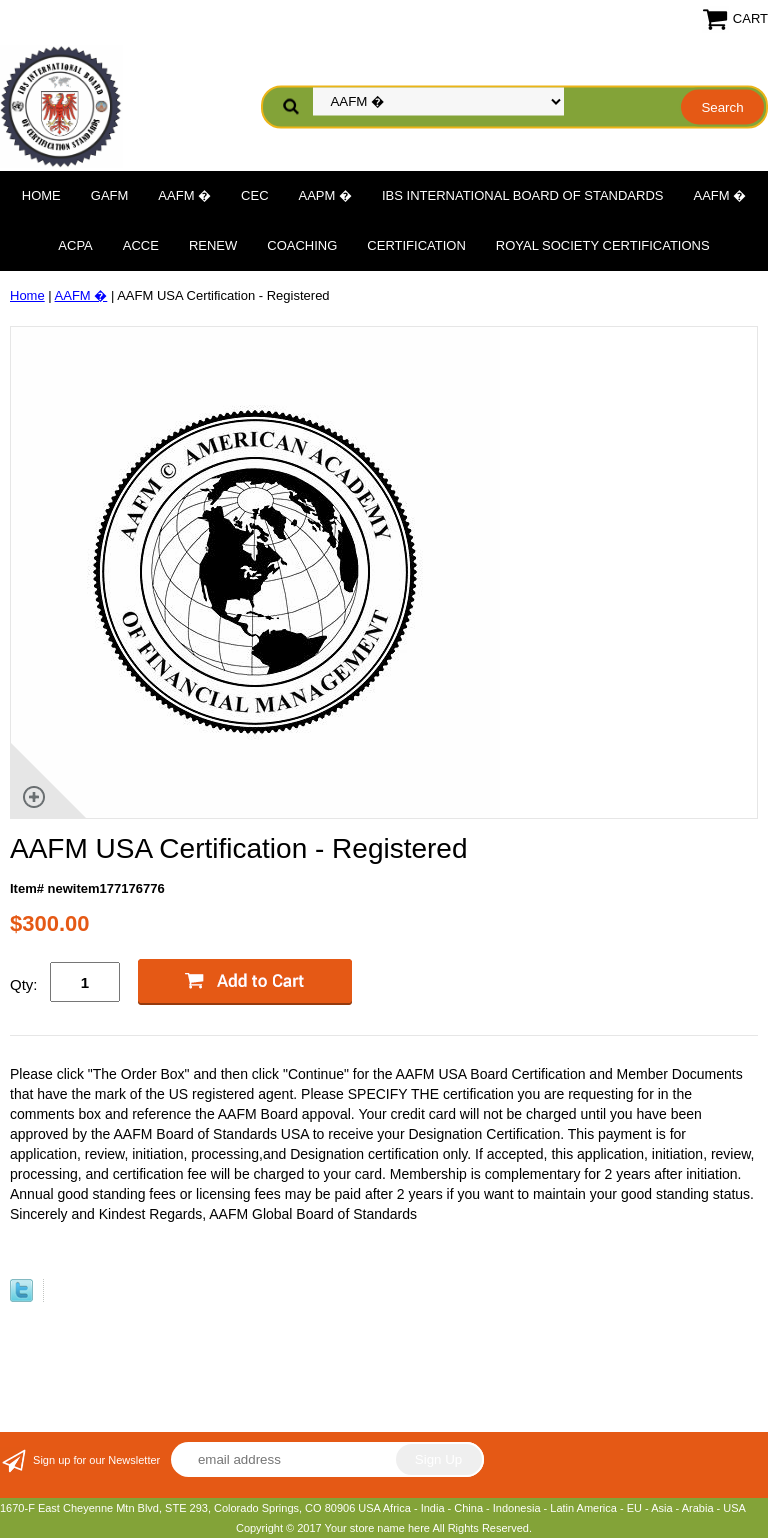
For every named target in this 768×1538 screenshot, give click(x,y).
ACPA (75, 245)
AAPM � (325, 195)
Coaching (302, 245)
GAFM (110, 195)
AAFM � (184, 195)
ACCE (141, 245)
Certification (416, 245)
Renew (213, 245)
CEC (254, 195)
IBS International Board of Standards (522, 195)
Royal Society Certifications (603, 245)
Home (41, 195)
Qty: (24, 984)
